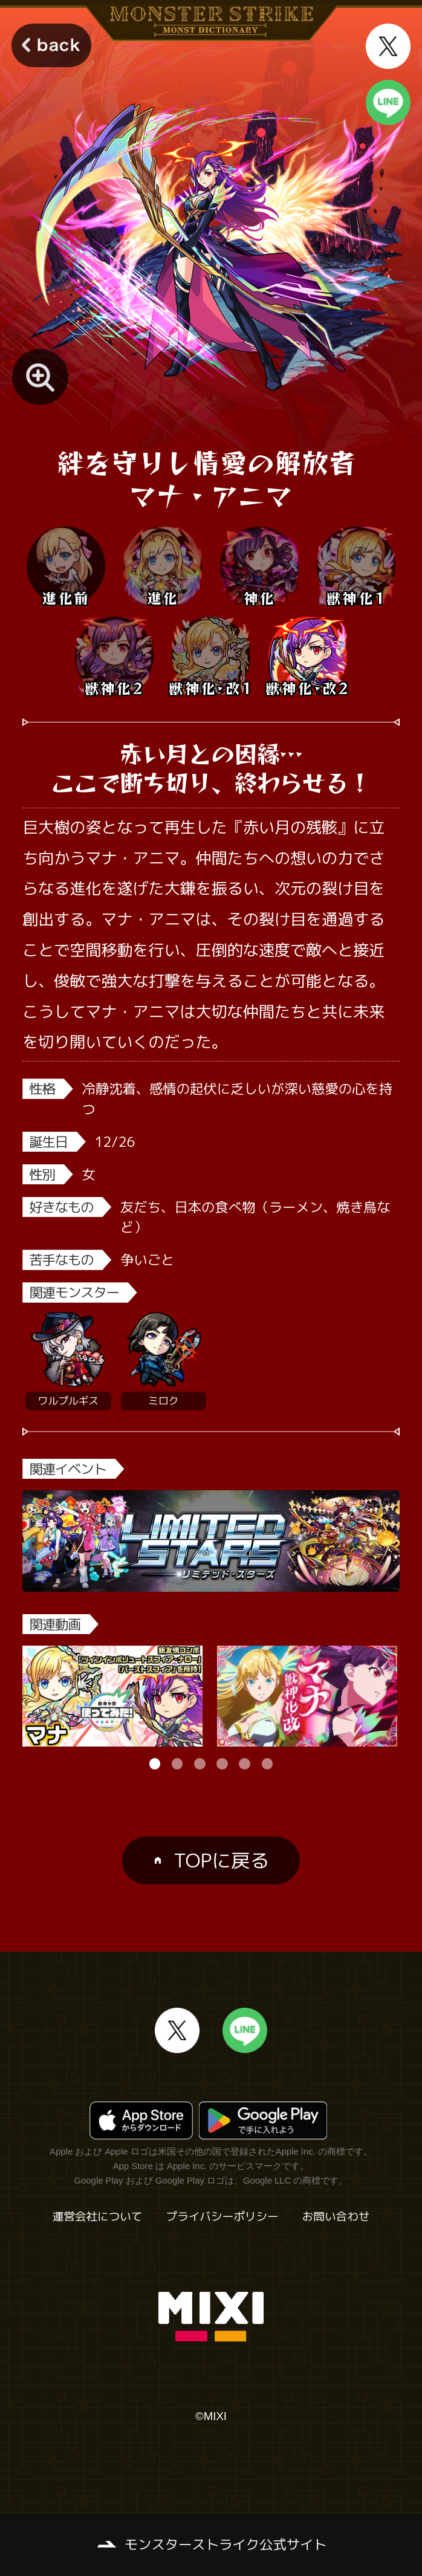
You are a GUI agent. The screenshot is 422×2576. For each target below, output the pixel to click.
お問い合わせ (336, 2216)
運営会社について (98, 2216)
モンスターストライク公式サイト (226, 2544)
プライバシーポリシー (222, 2216)
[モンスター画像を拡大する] (40, 377)
